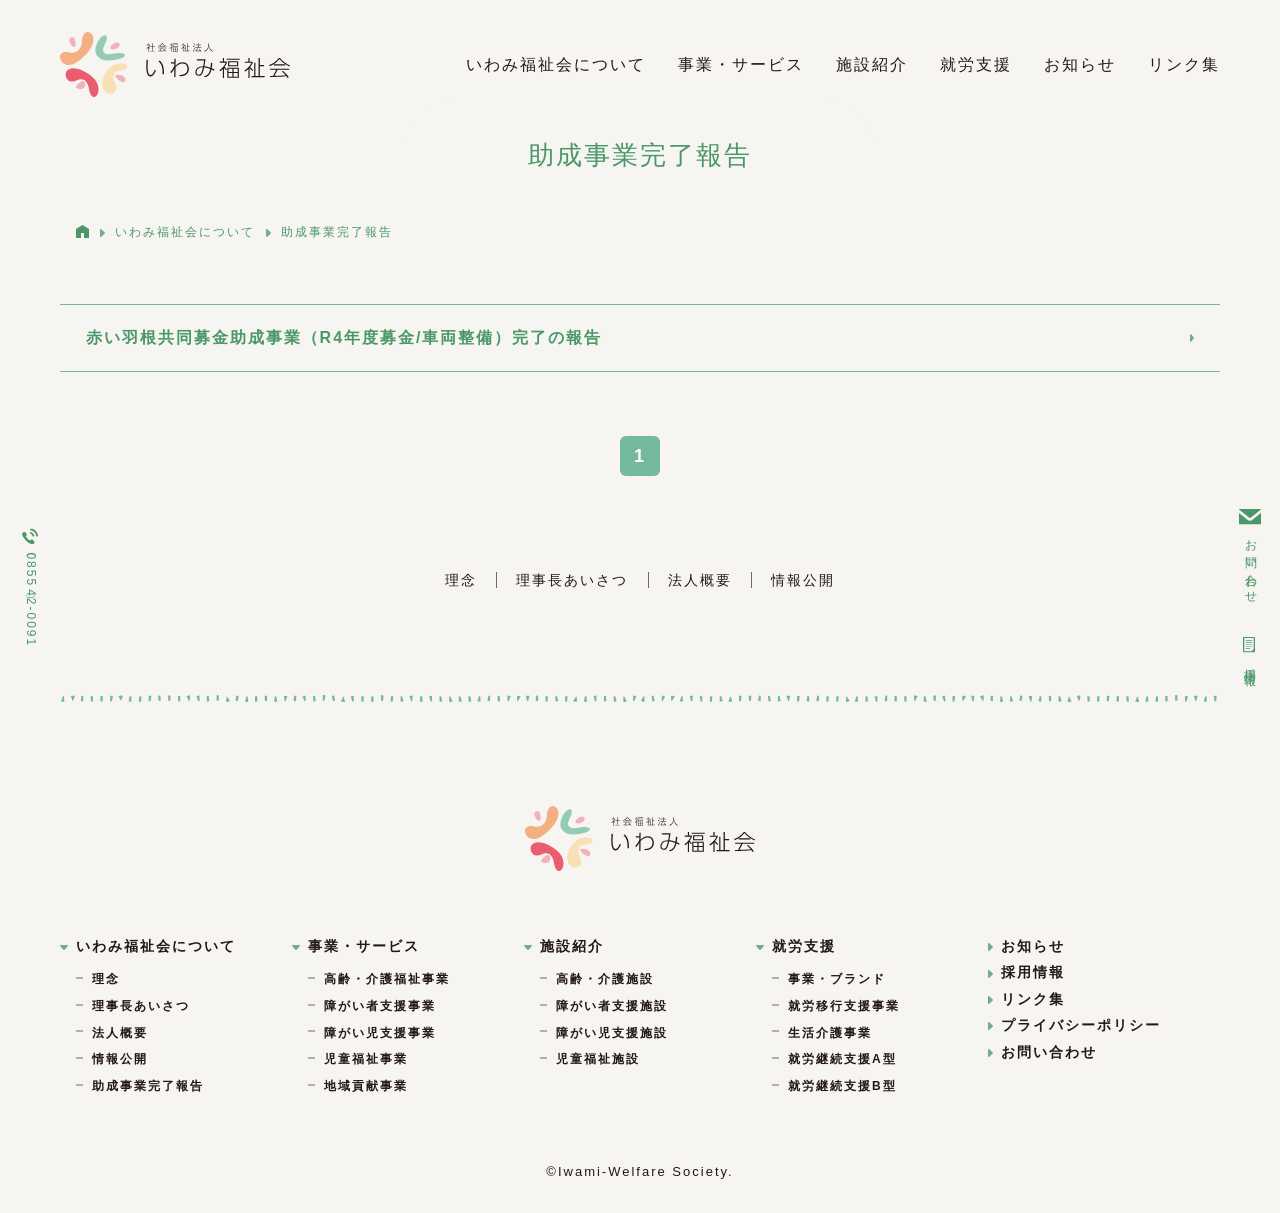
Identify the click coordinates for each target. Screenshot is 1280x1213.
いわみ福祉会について (556, 64)
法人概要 (700, 578)
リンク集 (1184, 64)
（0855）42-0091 (30, 587)
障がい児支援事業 (380, 1030)
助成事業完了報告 (148, 1083)
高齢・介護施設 (605, 977)
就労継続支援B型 (842, 1083)
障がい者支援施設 (612, 1004)
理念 (461, 578)
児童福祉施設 (598, 1057)
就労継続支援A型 (842, 1057)
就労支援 (976, 64)
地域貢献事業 (366, 1083)
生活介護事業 (830, 1030)
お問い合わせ (1249, 553)
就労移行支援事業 (844, 1004)
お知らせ (1080, 64)
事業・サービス (741, 64)
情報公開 (803, 578)
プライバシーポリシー (1074, 1023)
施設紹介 (872, 64)
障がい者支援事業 (380, 1004)
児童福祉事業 (366, 1057)
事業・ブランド (837, 977)
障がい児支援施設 (612, 1030)
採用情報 (1250, 652)
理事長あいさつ (572, 578)
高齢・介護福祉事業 (387, 977)
